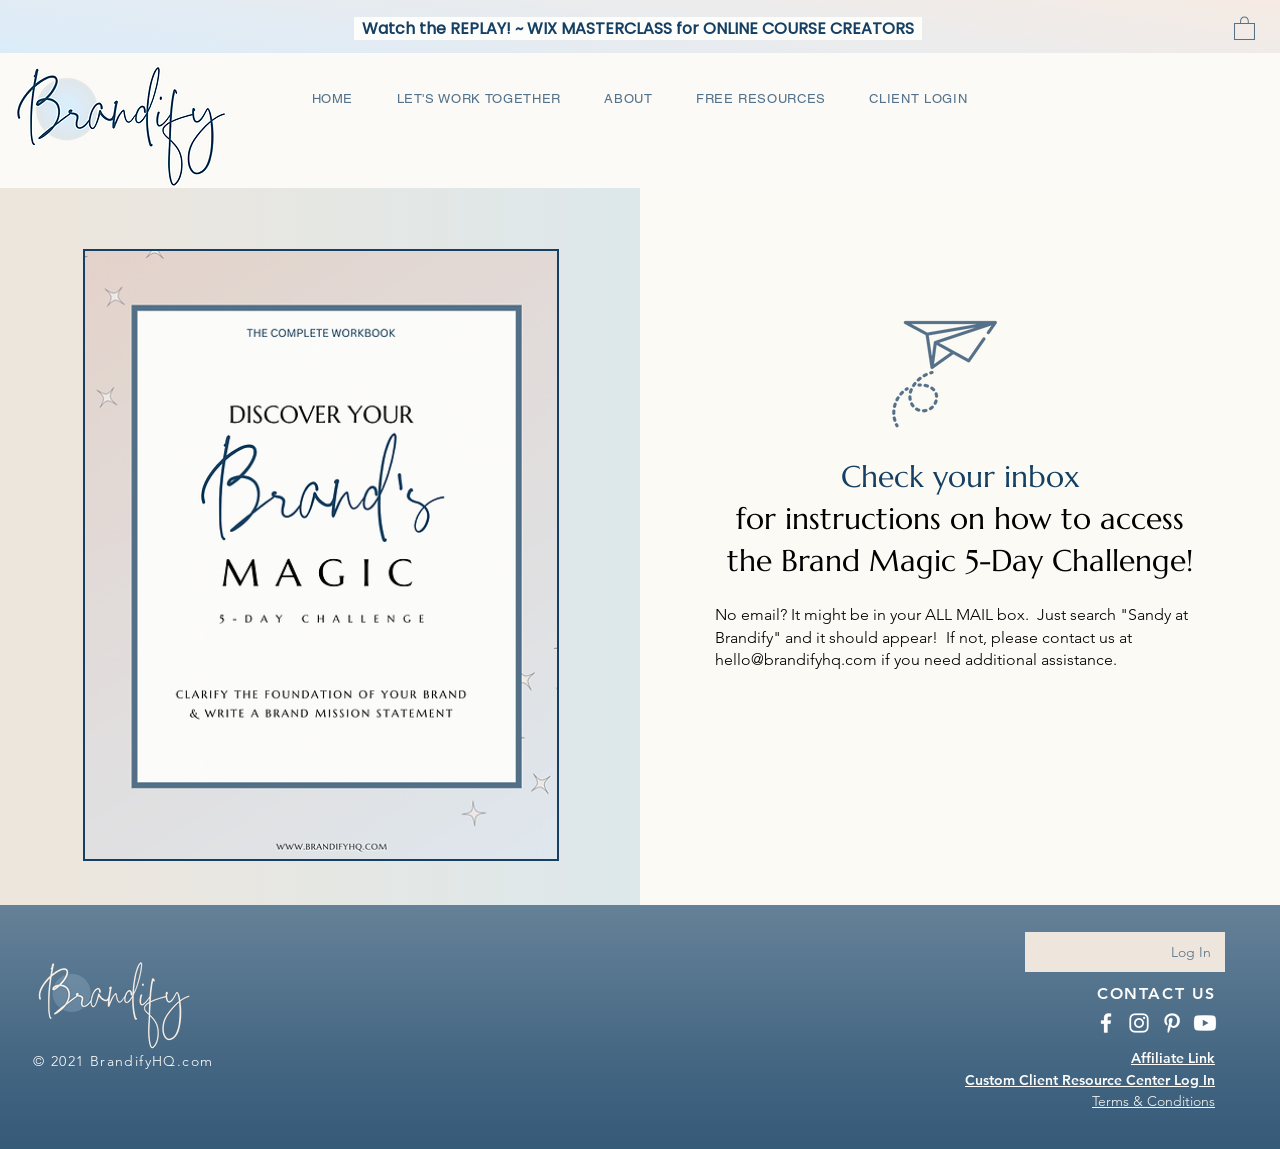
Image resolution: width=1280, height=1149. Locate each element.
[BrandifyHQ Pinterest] (1172, 1023)
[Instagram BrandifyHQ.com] (1139, 1023)
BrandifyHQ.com (152, 1061)
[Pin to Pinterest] (110, 239)
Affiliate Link (1173, 1058)
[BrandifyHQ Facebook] (1106, 1023)
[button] (1244, 27)
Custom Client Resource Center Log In (1090, 1080)
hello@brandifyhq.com (796, 659)
